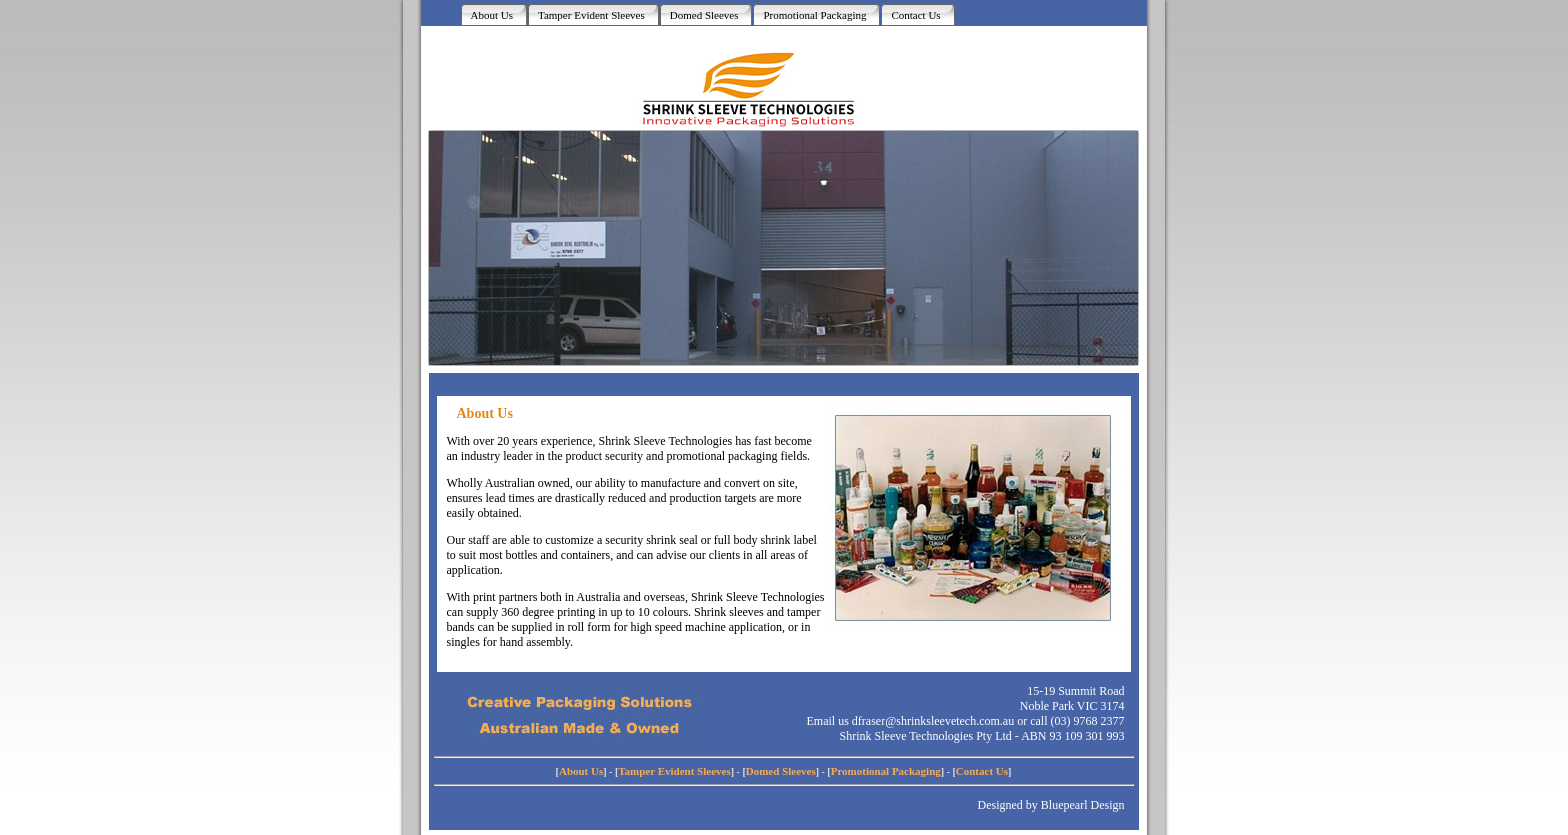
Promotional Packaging (886, 771)
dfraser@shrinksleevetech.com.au (933, 721)
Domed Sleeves (781, 771)
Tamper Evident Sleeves (674, 771)
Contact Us (982, 771)
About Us (581, 771)
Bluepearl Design (1083, 805)
